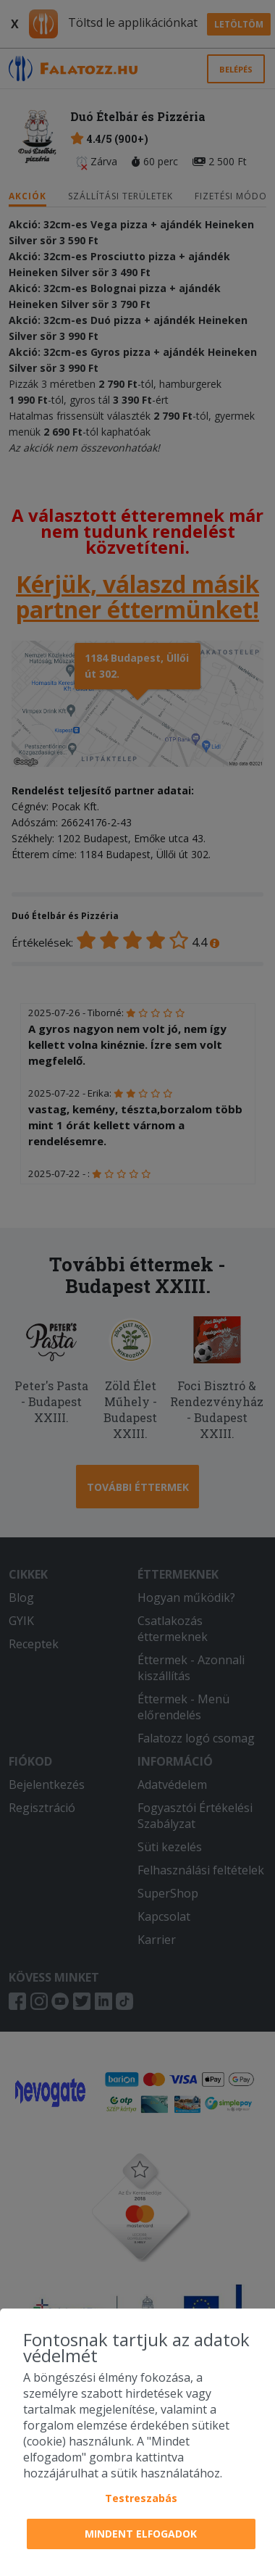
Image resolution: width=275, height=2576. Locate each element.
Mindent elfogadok (141, 2533)
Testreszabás (141, 2498)
